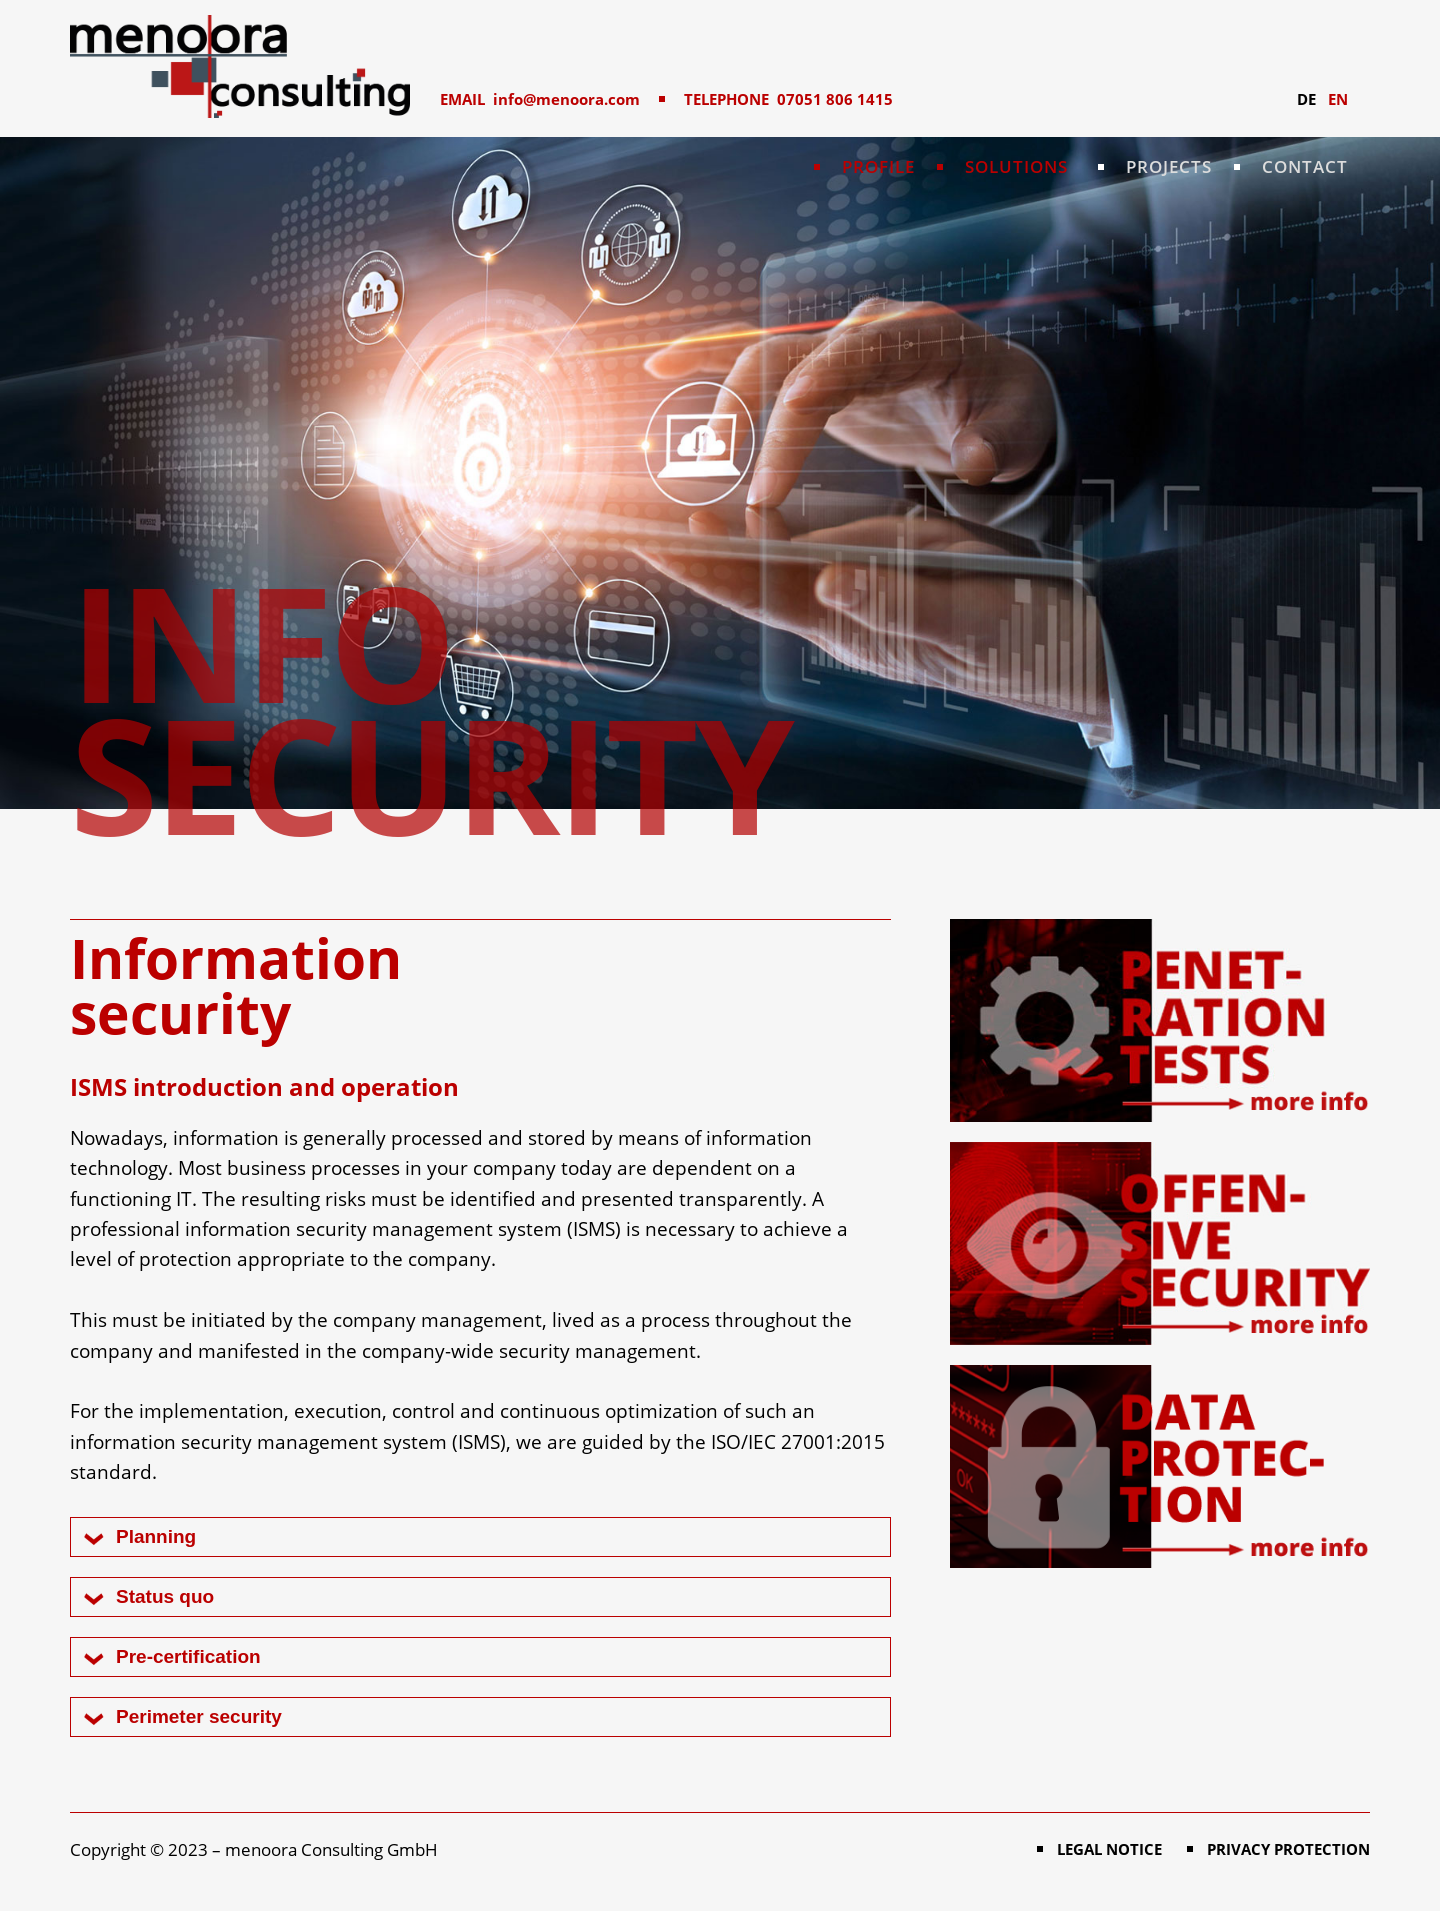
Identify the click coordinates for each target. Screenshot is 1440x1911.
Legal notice (1109, 1849)
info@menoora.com (566, 99)
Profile (878, 166)
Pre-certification (188, 1656)
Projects (1169, 166)
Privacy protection (1288, 1849)
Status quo (165, 1596)
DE (1306, 99)
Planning (156, 1536)
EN (1338, 99)
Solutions (1016, 166)
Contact (1305, 166)
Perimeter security (199, 1716)
